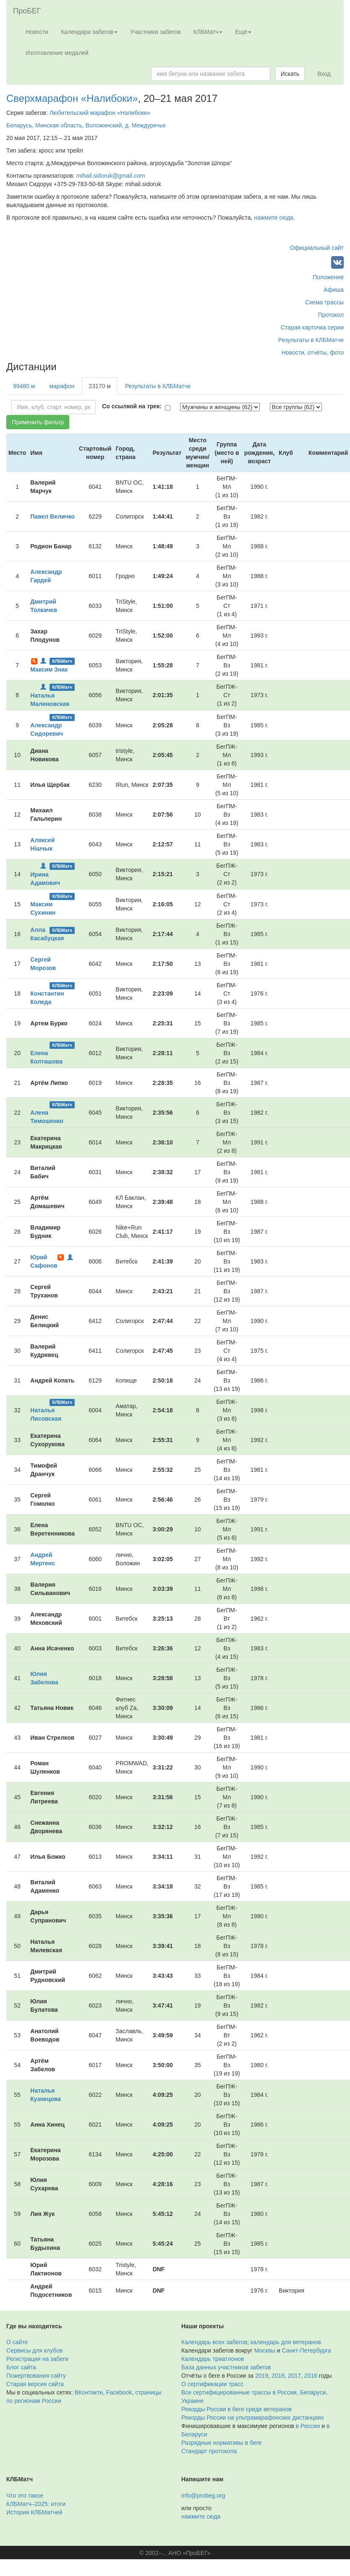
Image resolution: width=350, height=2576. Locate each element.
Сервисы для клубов (34, 2350)
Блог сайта (21, 2367)
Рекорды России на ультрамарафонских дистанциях (252, 2417)
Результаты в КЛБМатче (311, 340)
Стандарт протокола (209, 2451)
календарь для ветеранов (286, 2342)
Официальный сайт (317, 247)
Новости (37, 32)
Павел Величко (52, 516)
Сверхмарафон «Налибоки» (72, 98)
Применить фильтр (38, 422)
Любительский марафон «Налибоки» (100, 112)
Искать (290, 73)
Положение (328, 277)
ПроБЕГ (27, 11)
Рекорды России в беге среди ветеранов (236, 2409)
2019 (261, 2375)
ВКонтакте (89, 2392)
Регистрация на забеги (37, 2358)
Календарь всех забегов (214, 2342)
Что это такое (24, 2495)
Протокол (331, 314)
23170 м (99, 386)
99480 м (24, 386)
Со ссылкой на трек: (132, 406)
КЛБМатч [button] (208, 32)
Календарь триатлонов (212, 2358)
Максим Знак (49, 669)
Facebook (119, 2392)
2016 (310, 2375)
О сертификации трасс (212, 2384)
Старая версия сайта (35, 2384)
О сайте (17, 2342)
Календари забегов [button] (89, 32)
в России (308, 2426)
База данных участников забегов (226, 2367)
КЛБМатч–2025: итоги (35, 2504)
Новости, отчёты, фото (313, 352)
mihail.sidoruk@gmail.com (110, 175)
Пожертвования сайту (36, 2375)
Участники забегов (155, 32)
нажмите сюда (273, 217)
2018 (278, 2375)
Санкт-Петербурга (306, 2350)
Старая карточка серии (312, 327)
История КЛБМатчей (34, 2512)
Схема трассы (324, 302)
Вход (324, 73)
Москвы (264, 2350)
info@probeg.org (203, 2495)
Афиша (334, 289)
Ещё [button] (243, 32)
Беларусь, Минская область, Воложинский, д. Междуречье (86, 125)
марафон (61, 386)
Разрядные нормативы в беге (221, 2442)
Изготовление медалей (57, 52)
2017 (294, 2375)
